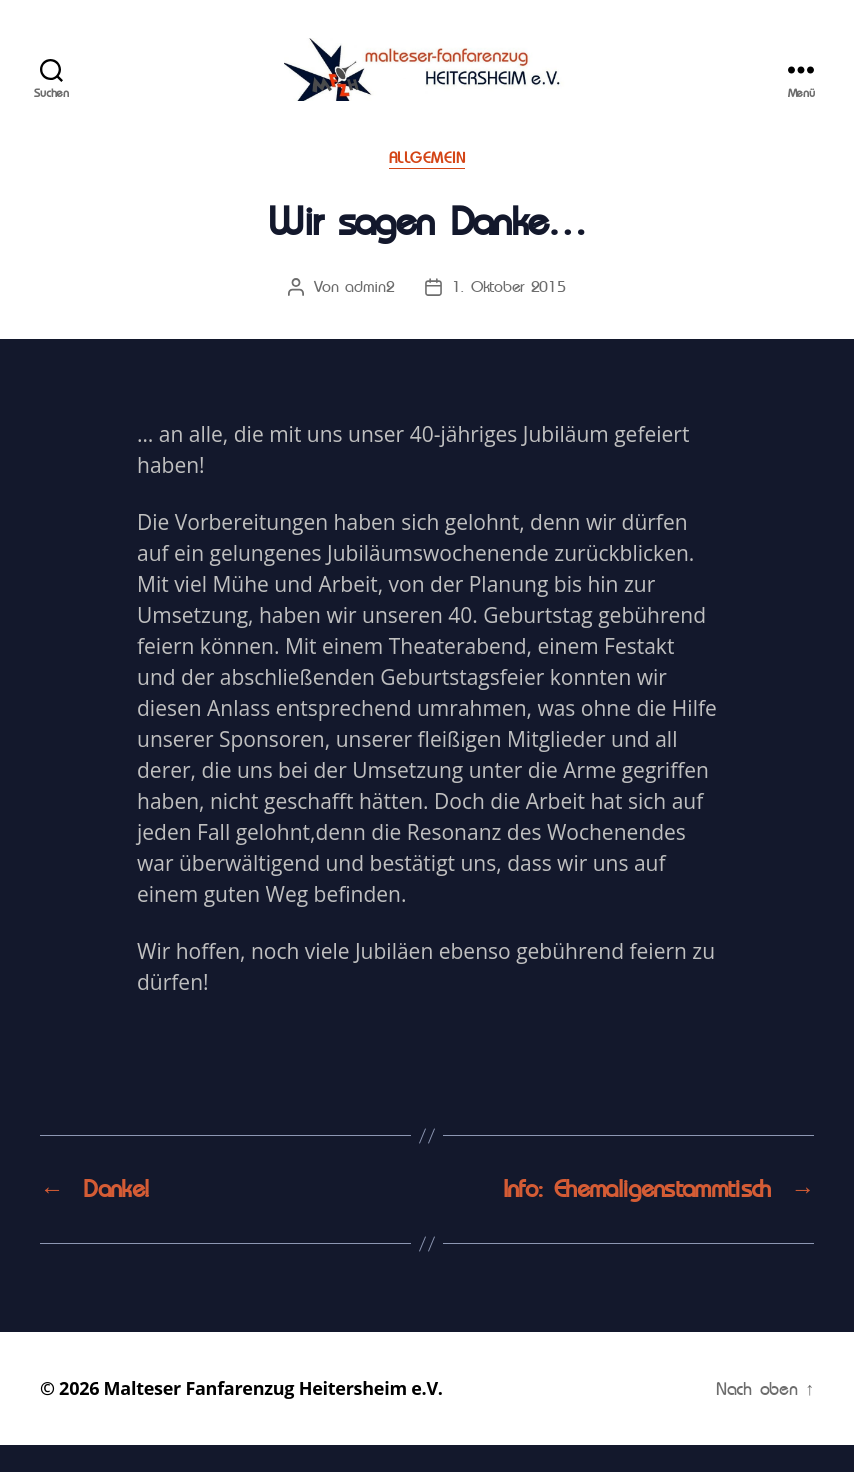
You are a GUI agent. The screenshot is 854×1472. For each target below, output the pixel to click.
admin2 (369, 313)
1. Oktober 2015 (509, 313)
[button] (32, 30)
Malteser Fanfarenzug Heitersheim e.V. (273, 1415)
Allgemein (427, 185)
